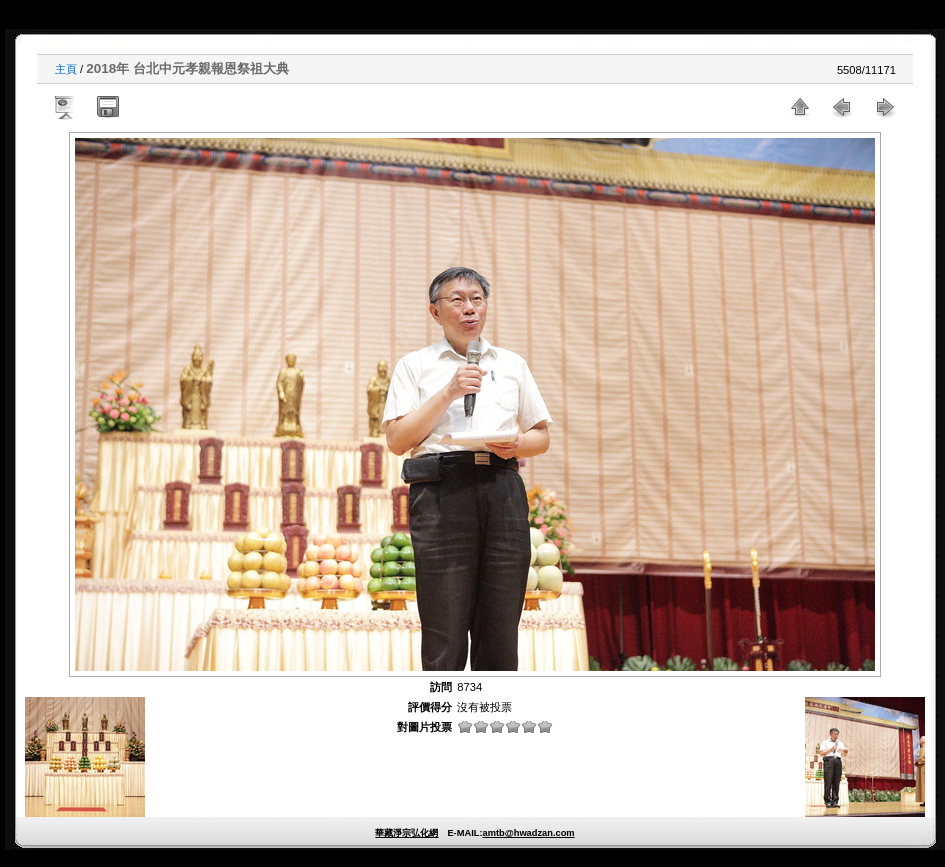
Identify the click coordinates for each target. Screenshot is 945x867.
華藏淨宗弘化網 (406, 833)
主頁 (66, 69)
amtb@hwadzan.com (528, 833)
